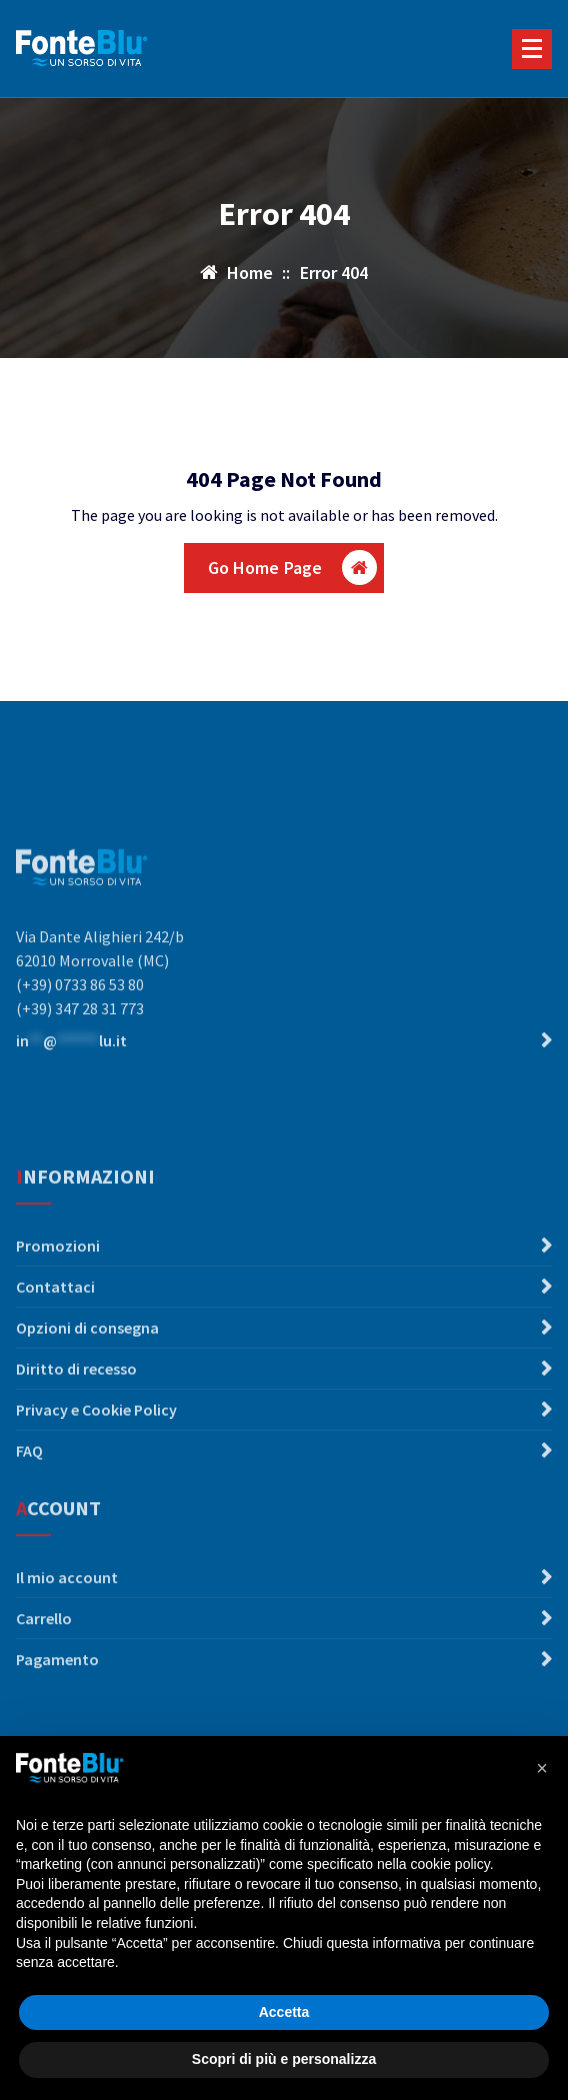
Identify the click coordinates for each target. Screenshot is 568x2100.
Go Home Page (293, 567)
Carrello (44, 1674)
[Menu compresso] (532, 49)
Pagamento (57, 1715)
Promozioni (58, 1339)
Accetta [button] (284, 2012)
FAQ (29, 1544)
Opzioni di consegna (87, 1421)
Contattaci (55, 1380)
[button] (542, 1768)
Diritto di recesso (76, 1462)
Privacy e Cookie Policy (96, 1503)
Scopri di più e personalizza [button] (284, 2059)
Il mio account (67, 1633)
